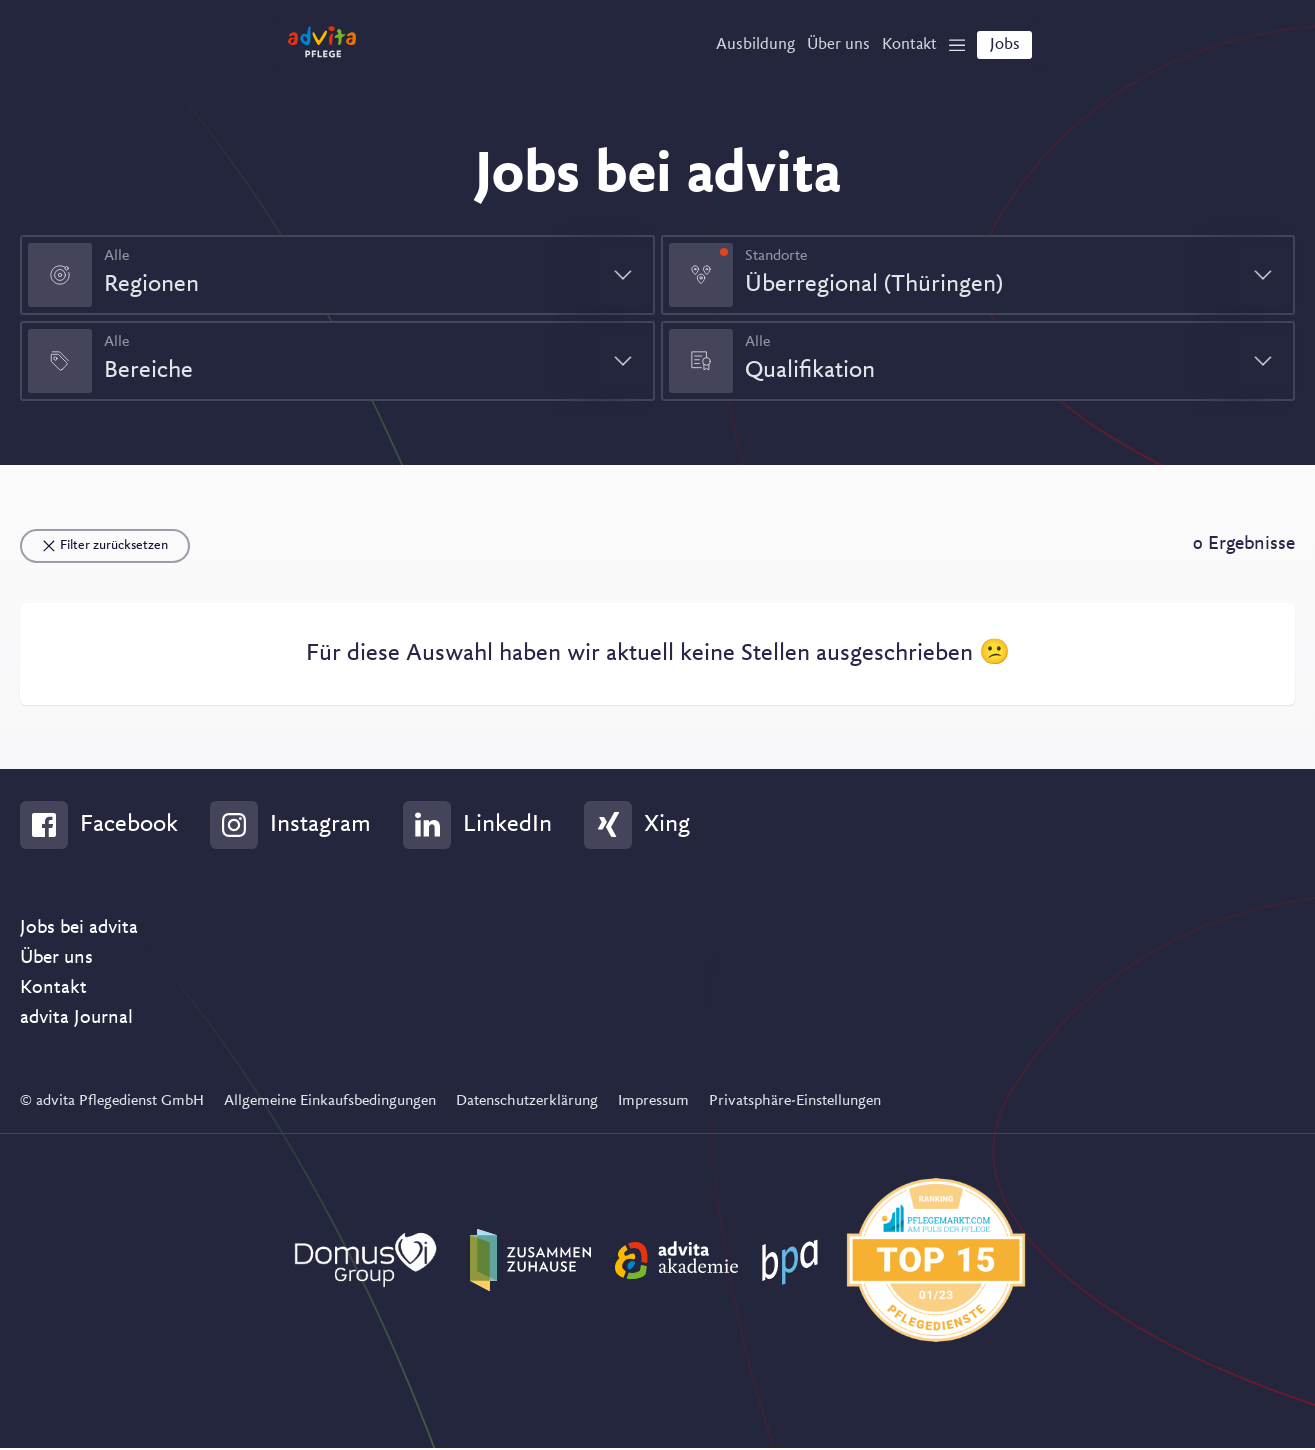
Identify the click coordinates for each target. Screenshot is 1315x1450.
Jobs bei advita (79, 930)
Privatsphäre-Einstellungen (795, 1103)
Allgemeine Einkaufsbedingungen (330, 1103)
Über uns (56, 960)
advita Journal (76, 1020)
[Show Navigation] (945, 51)
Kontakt (53, 990)
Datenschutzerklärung (527, 1103)
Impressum (653, 1103)
